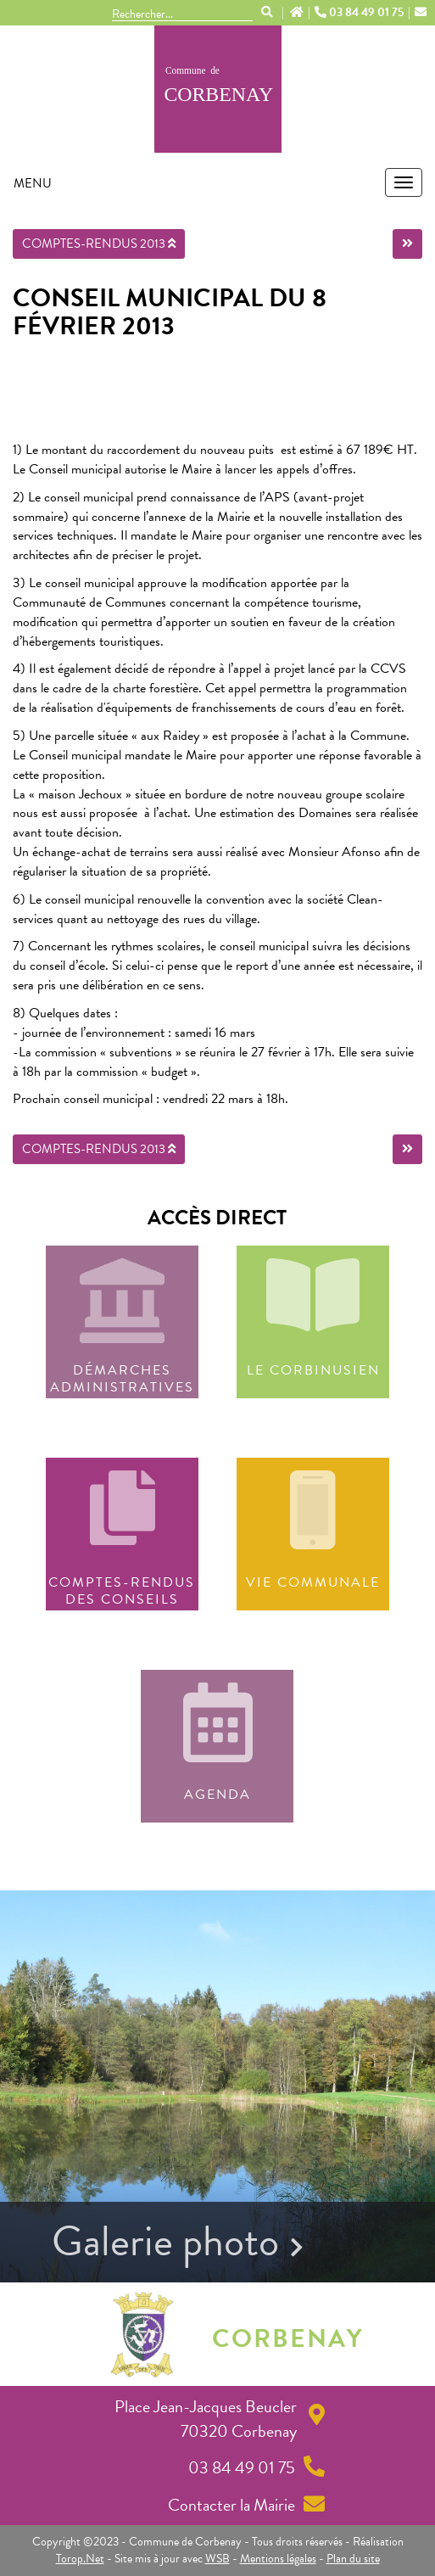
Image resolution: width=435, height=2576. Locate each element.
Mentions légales (278, 2559)
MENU (33, 183)
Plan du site (353, 2559)
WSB (217, 2559)
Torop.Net (80, 2559)
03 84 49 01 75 (360, 12)
